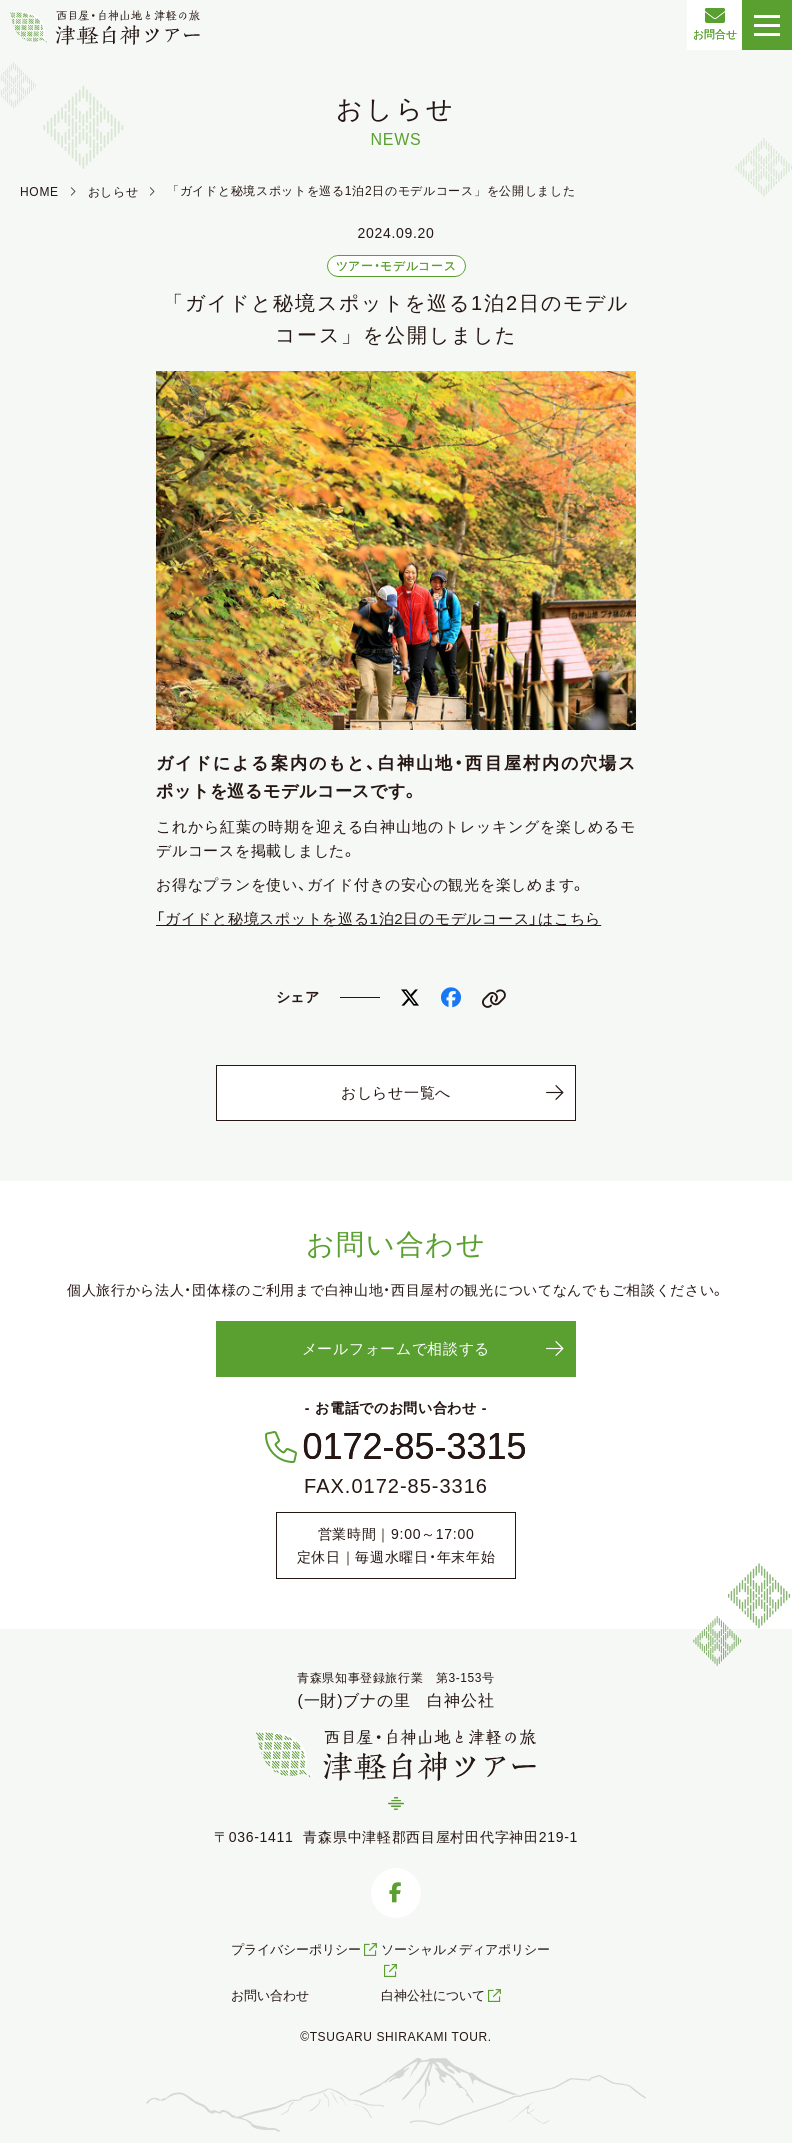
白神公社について (442, 1995)
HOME (39, 192)
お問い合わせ (270, 1995)
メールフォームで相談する (396, 1348)
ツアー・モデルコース (396, 266)
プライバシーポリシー (305, 1949)
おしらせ (113, 192)
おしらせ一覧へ (396, 1092)
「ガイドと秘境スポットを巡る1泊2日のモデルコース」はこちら (378, 918)
